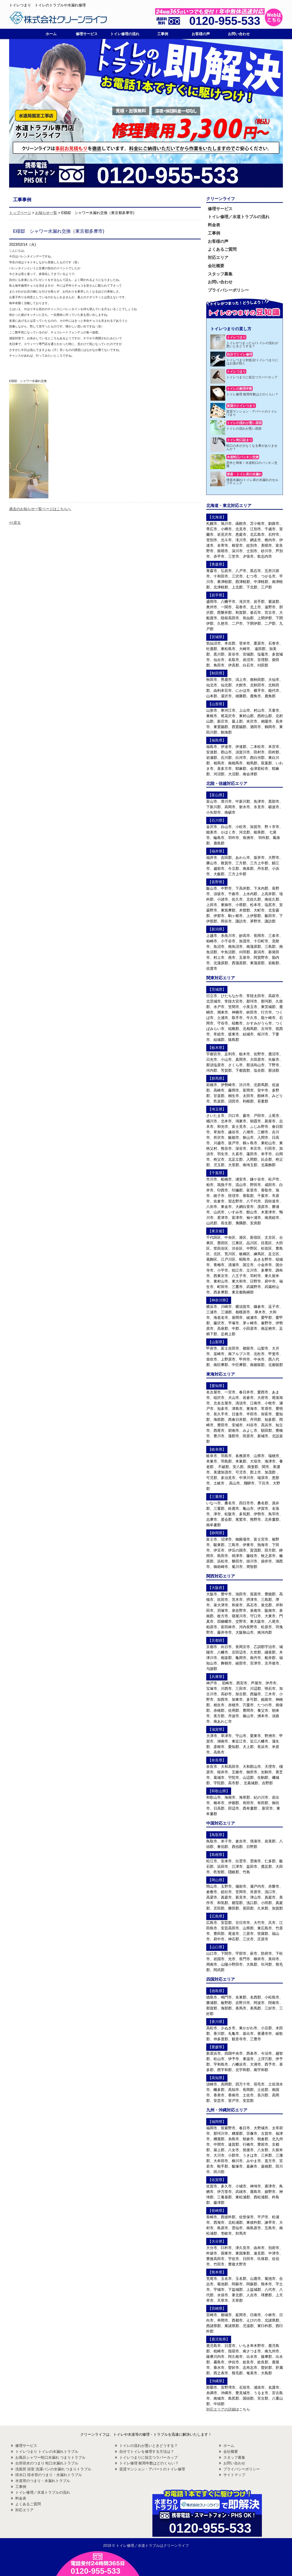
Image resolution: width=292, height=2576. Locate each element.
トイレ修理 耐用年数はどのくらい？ (252, 394)
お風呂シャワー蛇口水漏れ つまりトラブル (50, 2457)
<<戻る (15, 523)
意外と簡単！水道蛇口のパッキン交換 (251, 464)
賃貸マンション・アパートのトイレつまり (251, 413)
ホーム (51, 34)
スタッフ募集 (220, 274)
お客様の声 (201, 34)
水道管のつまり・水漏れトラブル (42, 2481)
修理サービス (87, 34)
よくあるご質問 (222, 249)
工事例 (162, 34)
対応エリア (218, 257)
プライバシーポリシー (228, 290)
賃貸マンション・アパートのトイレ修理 (152, 2469)
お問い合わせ (239, 34)
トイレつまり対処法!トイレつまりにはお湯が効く (252, 361)
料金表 (214, 225)
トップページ (20, 213)
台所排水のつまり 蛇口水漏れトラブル (46, 2463)
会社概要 (216, 266)
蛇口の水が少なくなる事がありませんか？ (251, 447)
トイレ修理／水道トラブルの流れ (238, 216)
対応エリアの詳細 (220, 2409)
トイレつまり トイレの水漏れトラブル (46, 2451)
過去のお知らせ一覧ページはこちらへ (40, 509)
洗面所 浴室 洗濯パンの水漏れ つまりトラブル (53, 2469)
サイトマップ (234, 2475)
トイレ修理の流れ (124, 34)
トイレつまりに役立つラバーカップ (251, 377)
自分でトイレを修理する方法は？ (146, 2451)
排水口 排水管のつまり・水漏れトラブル (48, 2475)
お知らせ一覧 (46, 213)
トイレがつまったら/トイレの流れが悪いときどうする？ (252, 344)
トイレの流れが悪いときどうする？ (148, 2446)
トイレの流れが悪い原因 (243, 428)
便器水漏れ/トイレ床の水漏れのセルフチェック (252, 481)
